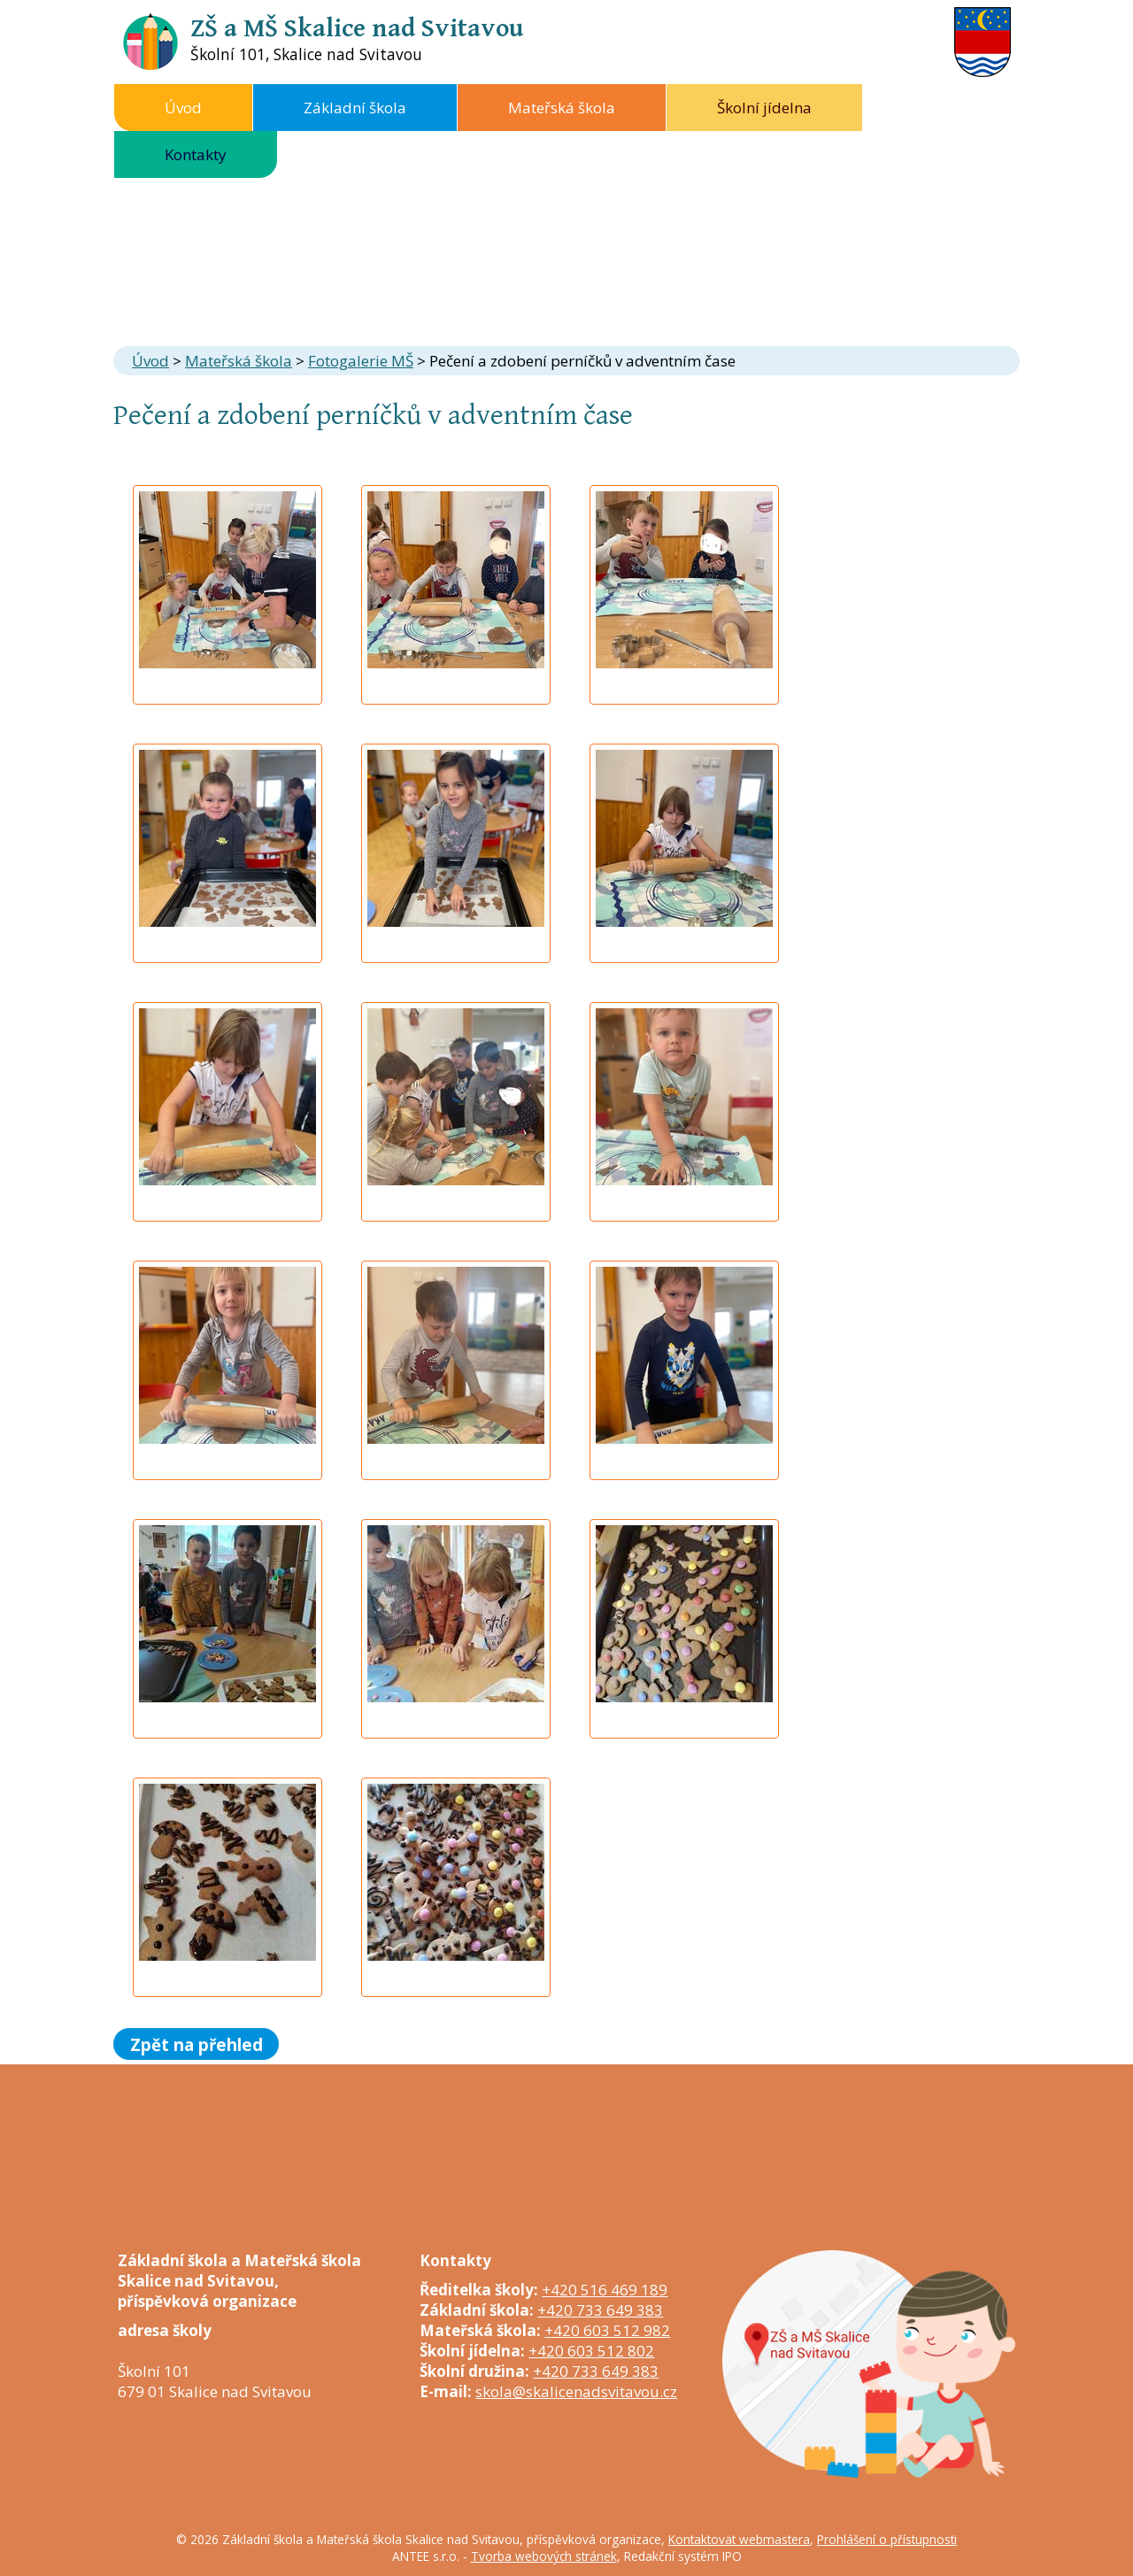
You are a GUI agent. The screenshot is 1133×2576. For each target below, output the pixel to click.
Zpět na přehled (196, 2043)
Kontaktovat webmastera (739, 2539)
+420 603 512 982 (607, 2330)
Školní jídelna (764, 107)
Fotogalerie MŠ (360, 361)
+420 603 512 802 (591, 2351)
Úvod (183, 107)
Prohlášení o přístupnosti (887, 2539)
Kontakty (196, 154)
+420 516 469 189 (604, 2289)
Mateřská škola (561, 107)
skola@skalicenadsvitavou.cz (576, 2391)
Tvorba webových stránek (544, 2556)
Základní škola (355, 107)
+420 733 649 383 (600, 2310)
